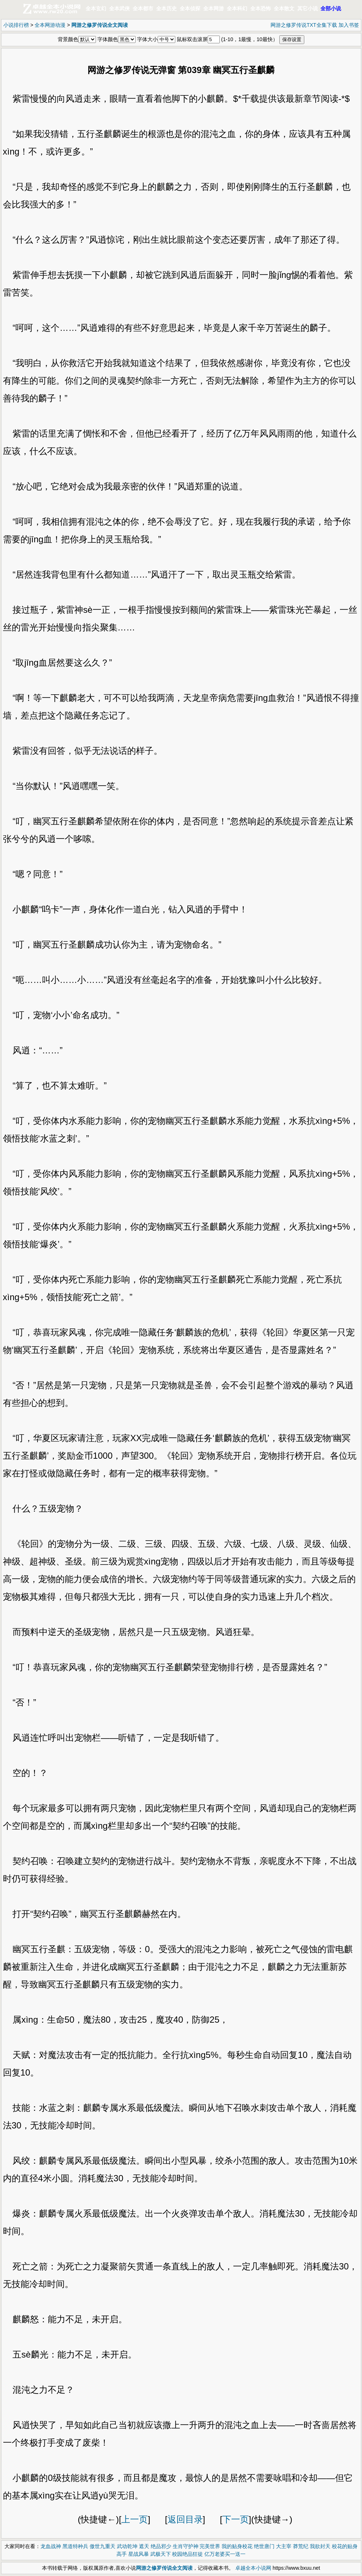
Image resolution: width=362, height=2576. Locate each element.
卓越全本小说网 (253, 2568)
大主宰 (283, 2546)
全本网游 (213, 8)
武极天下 (160, 2554)
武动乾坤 (127, 2546)
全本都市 (143, 8)
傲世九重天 (102, 2546)
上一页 (134, 2519)
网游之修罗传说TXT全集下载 (303, 25)
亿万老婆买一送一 (224, 2554)
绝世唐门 (264, 2546)
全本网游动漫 (50, 25)
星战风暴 (138, 2554)
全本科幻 (237, 8)
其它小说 (307, 8)
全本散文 (284, 8)
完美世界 (210, 2546)
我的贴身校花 (237, 2546)
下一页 (235, 2519)
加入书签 (348, 25)
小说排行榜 (16, 25)
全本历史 (166, 8)
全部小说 (330, 8)
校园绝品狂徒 (187, 2554)
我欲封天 (320, 2546)
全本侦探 (190, 8)
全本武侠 (119, 8)
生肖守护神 (185, 2546)
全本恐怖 (260, 8)
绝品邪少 (161, 2546)
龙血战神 (50, 2546)
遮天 (144, 2546)
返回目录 (185, 2519)
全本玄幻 (96, 8)
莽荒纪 (300, 2546)
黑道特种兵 (75, 2546)
